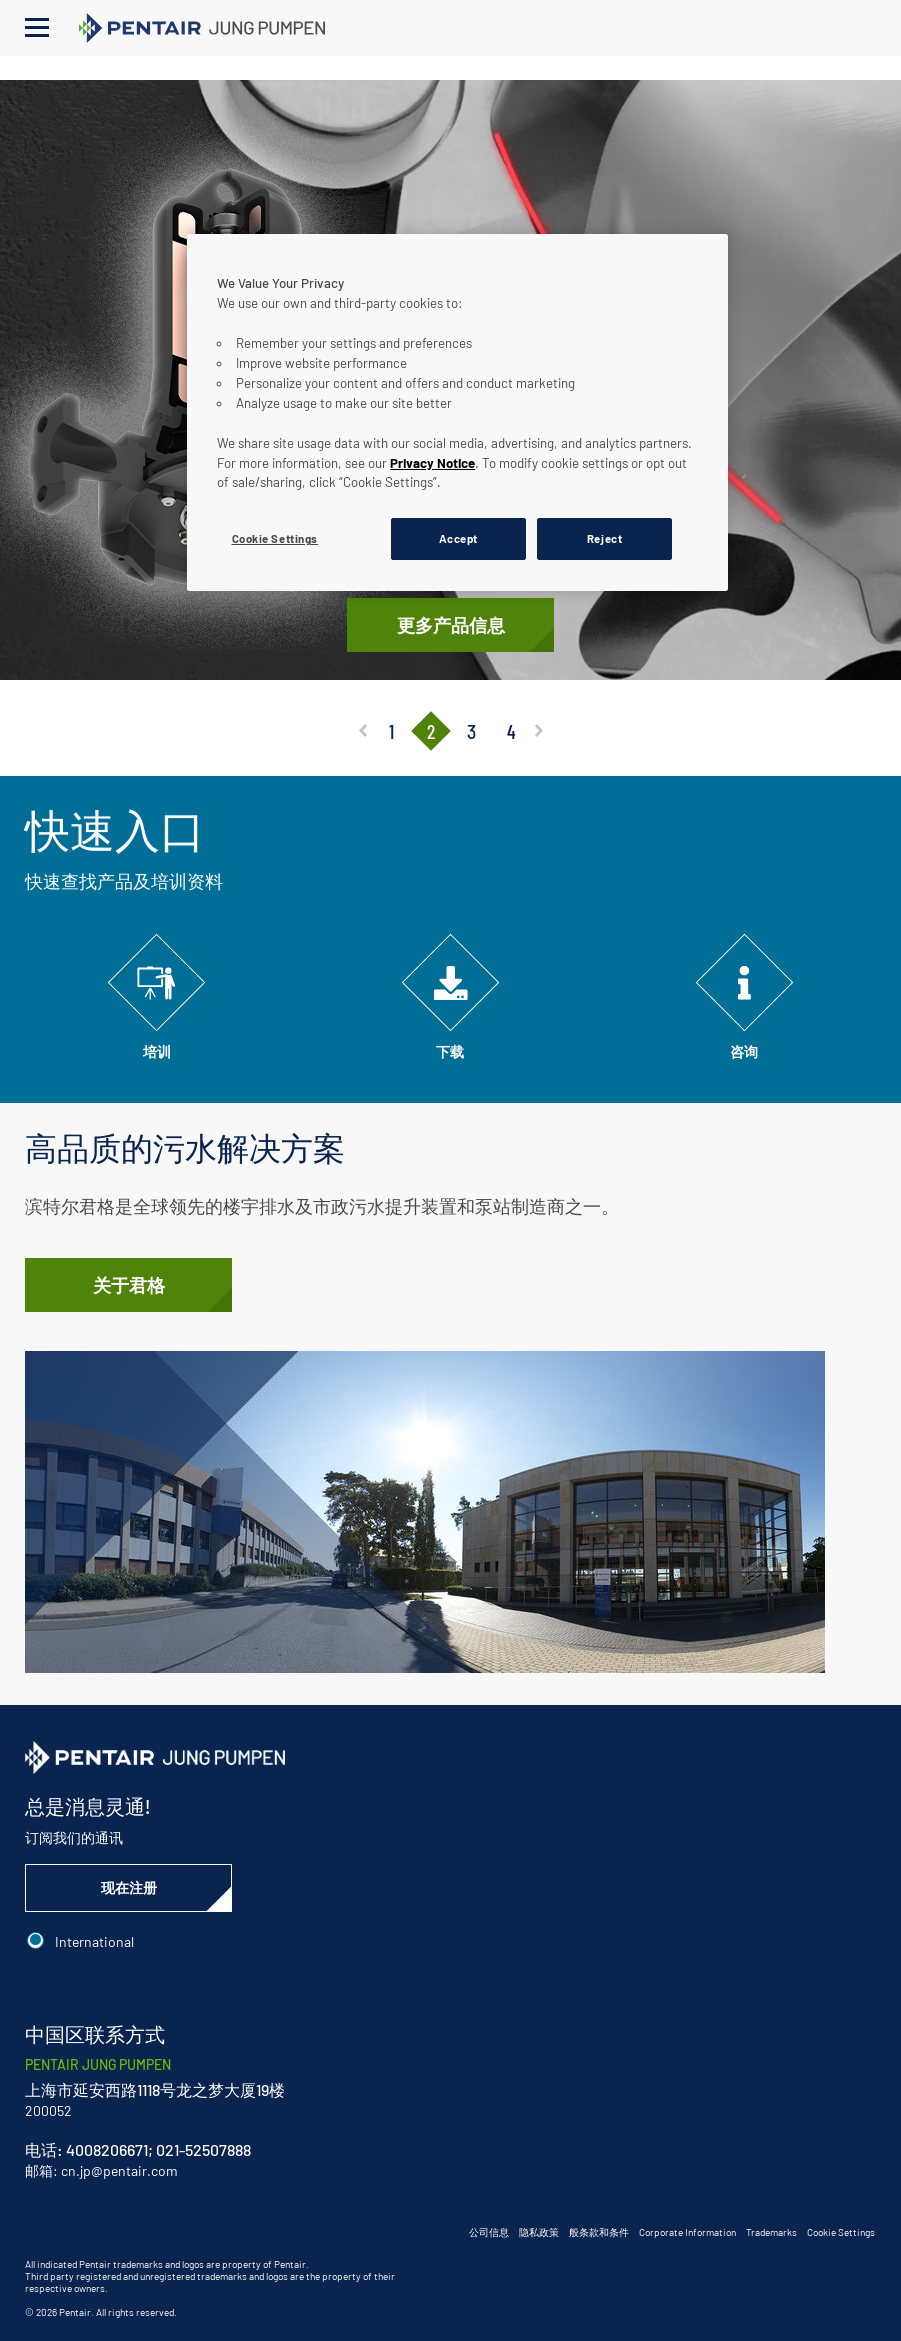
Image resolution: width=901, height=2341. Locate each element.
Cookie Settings (841, 2232)
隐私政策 (539, 2232)
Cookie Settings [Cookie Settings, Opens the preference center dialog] (275, 538)
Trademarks (771, 2232)
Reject (604, 538)
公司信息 (489, 2232)
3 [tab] (470, 731)
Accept (458, 538)
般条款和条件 (599, 2232)
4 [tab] (510, 731)
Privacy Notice (432, 463)
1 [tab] (390, 731)
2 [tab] (431, 731)
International (94, 1941)
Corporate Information (687, 2232)
